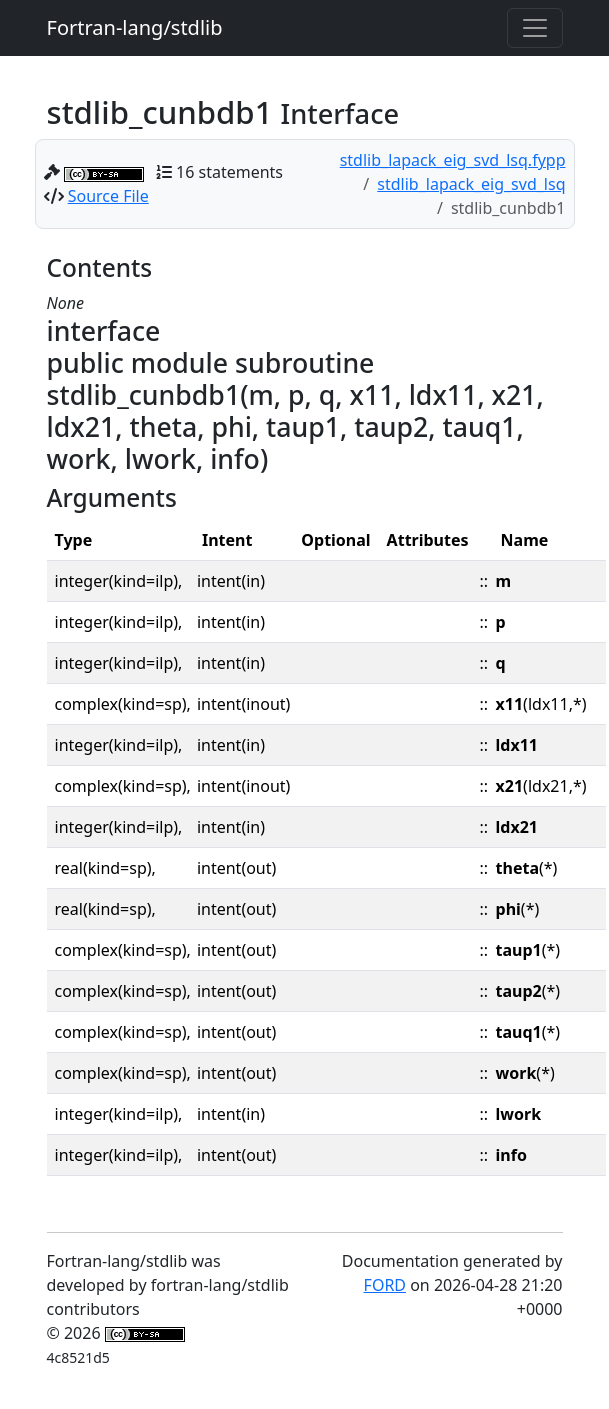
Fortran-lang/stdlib (135, 27)
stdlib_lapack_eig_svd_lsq (471, 184)
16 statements (229, 172)
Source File (108, 196)
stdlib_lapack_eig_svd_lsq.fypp (453, 160)
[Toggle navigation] (535, 28)
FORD (385, 1285)
